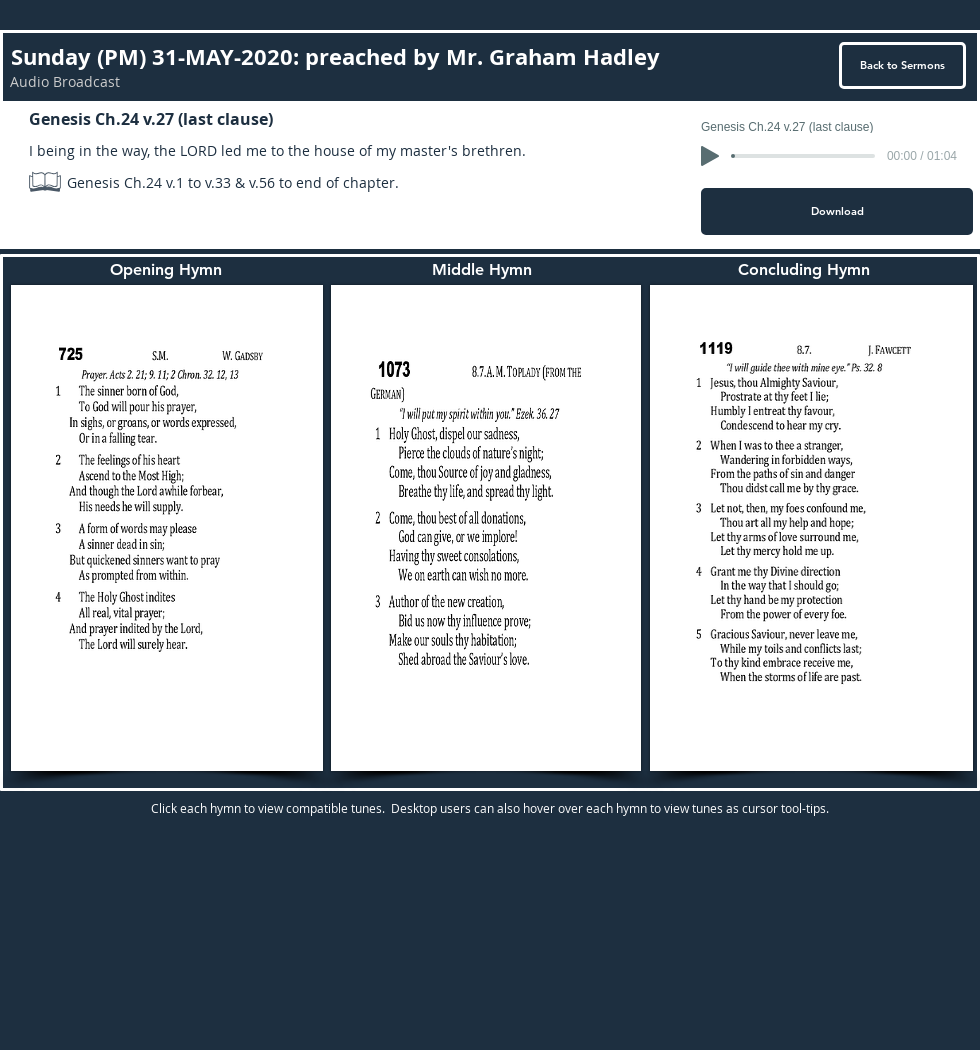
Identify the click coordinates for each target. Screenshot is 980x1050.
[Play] (710, 156)
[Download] (837, 211)
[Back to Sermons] (902, 65)
